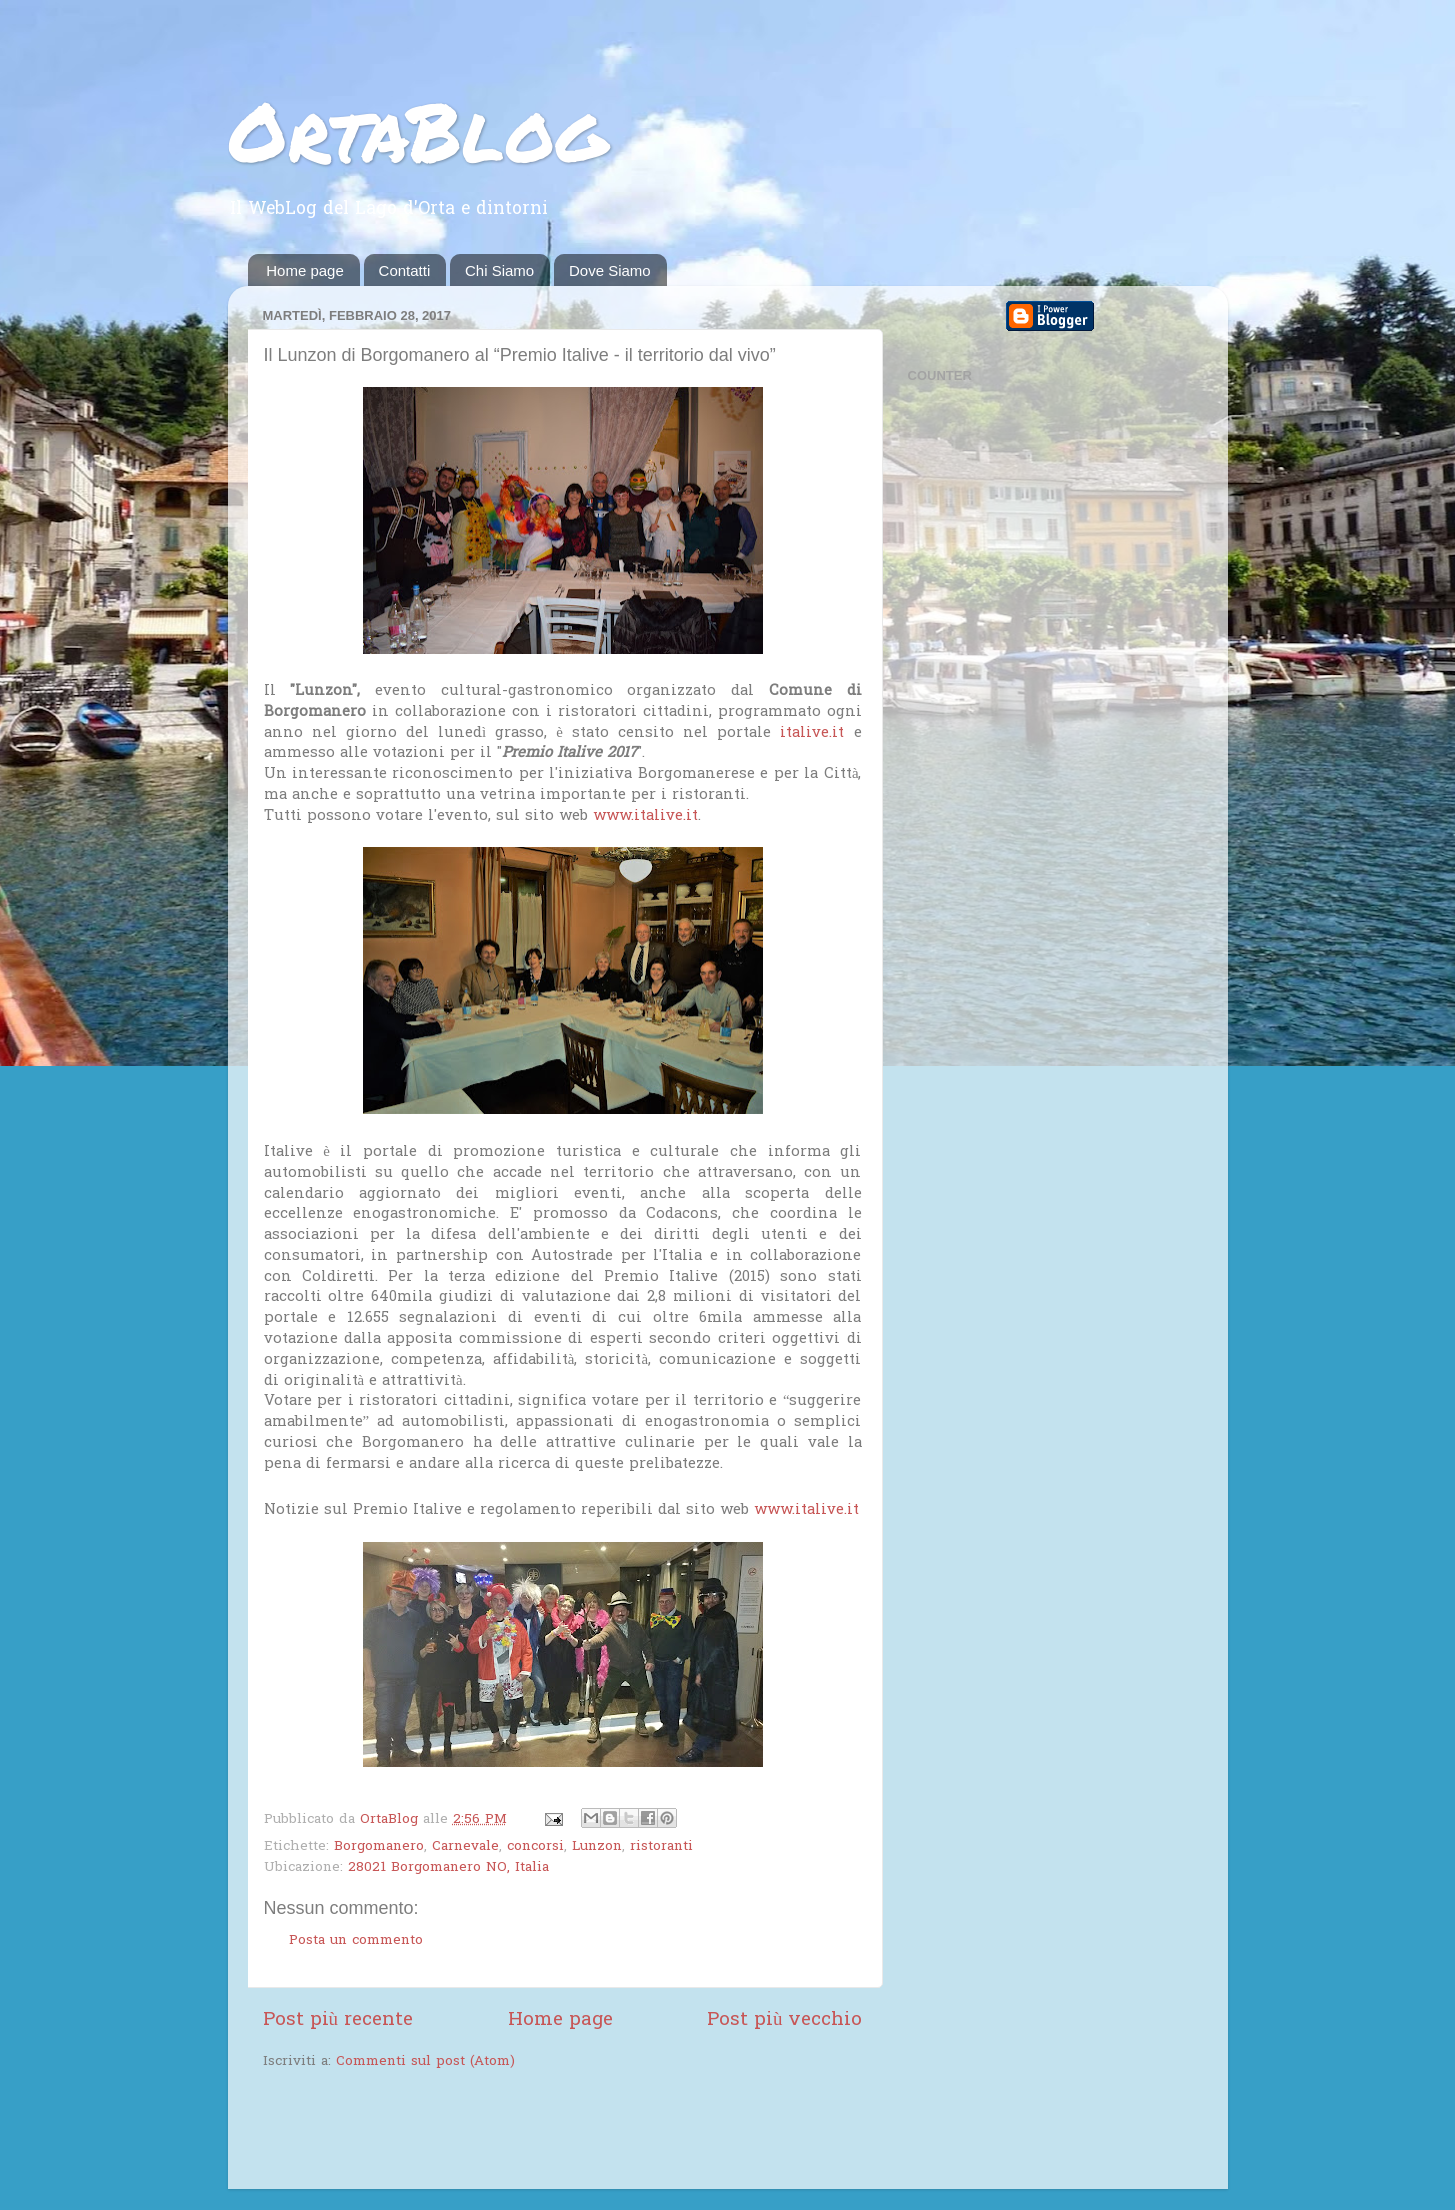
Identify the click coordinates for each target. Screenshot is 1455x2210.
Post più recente (338, 2020)
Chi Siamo (499, 270)
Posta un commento (356, 1941)
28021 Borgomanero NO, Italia (448, 1868)
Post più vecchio (784, 2020)
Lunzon (597, 1847)
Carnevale (465, 1847)
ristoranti (661, 1847)
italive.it (812, 733)
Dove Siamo (610, 270)
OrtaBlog (417, 130)
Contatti (405, 270)
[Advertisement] (497, 2132)
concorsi (535, 1847)
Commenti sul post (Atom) (425, 2062)
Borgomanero (379, 1847)
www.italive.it (645, 816)
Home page (305, 270)
